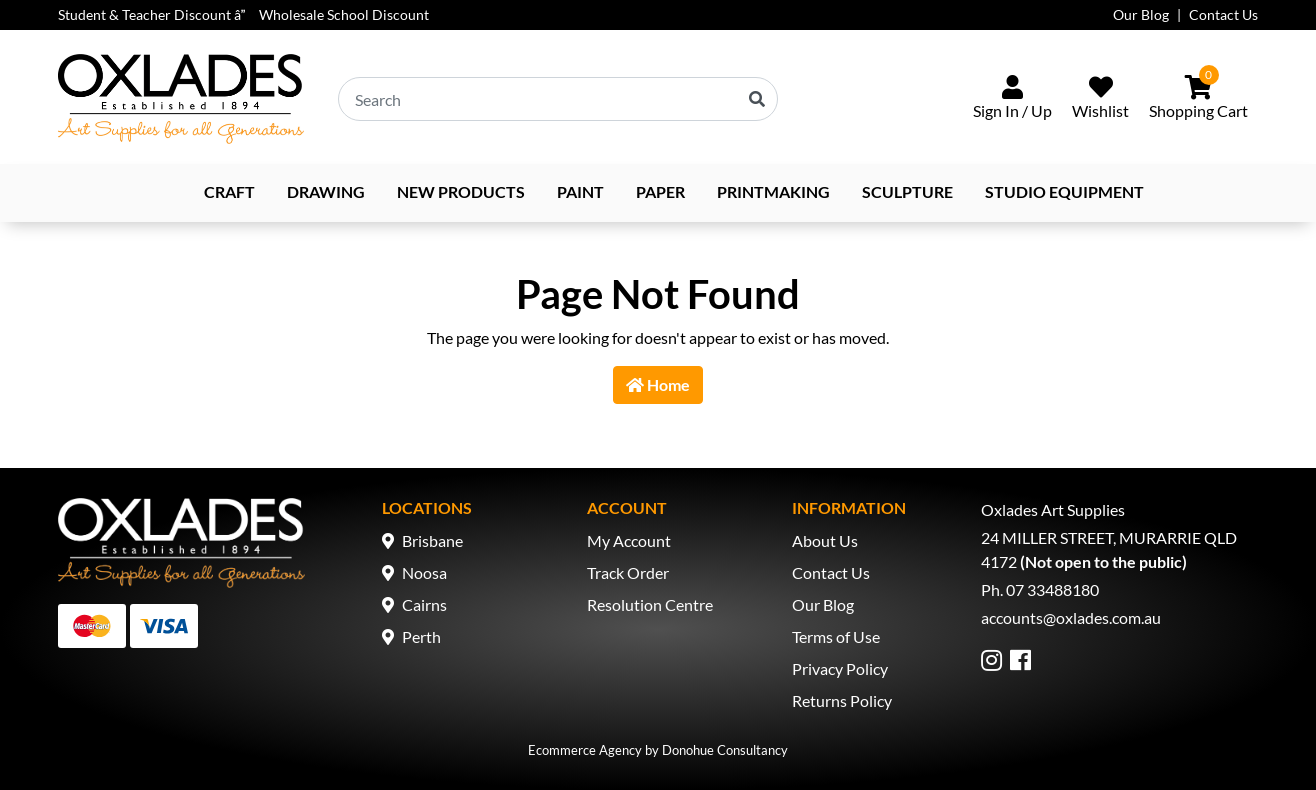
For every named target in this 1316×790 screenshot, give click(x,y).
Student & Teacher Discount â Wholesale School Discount (243, 14)
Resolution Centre (650, 604)
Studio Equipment (1064, 191)
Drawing (326, 191)
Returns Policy (842, 700)
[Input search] (558, 99)
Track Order (628, 572)
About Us (825, 540)
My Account (629, 540)
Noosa (424, 572)
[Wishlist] (1100, 99)
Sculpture (907, 191)
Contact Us (1223, 14)
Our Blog (1141, 14)
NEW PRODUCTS (461, 191)
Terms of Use (836, 636)
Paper (660, 191)
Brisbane (432, 540)
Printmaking (773, 191)
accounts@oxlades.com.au (1071, 617)
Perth (421, 636)
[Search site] (757, 99)
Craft (229, 191)
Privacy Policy (840, 668)
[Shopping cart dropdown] (1198, 99)
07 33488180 (1052, 589)
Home (658, 384)
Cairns (424, 604)
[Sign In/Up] (1012, 99)
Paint (580, 191)
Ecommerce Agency (585, 750)
